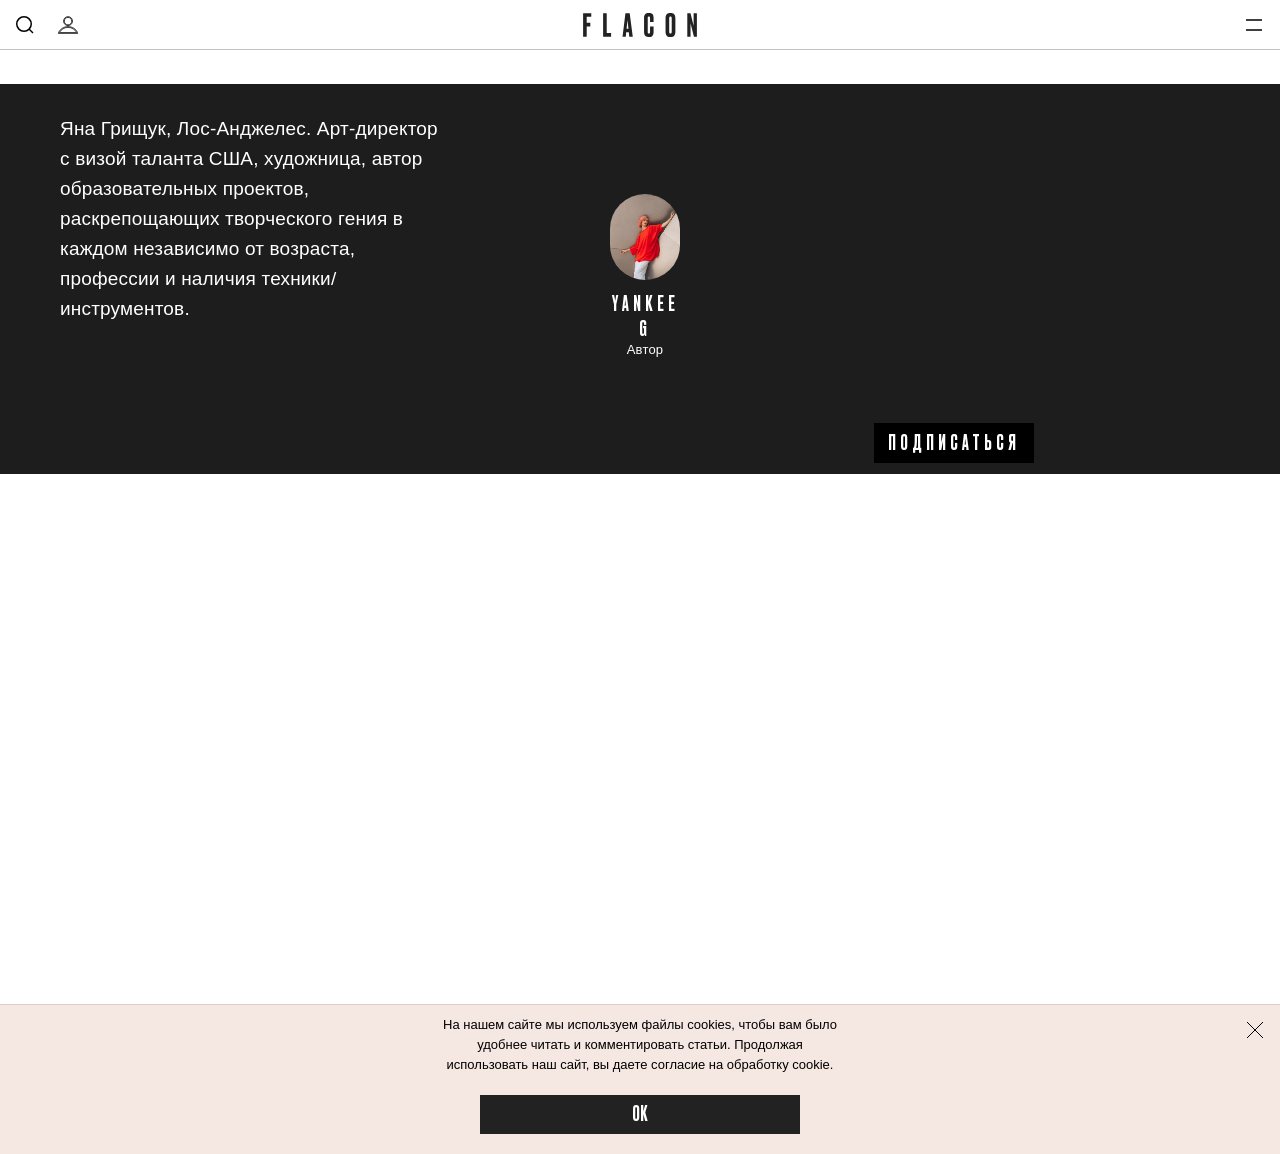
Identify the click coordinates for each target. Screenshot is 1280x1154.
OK (640, 1114)
